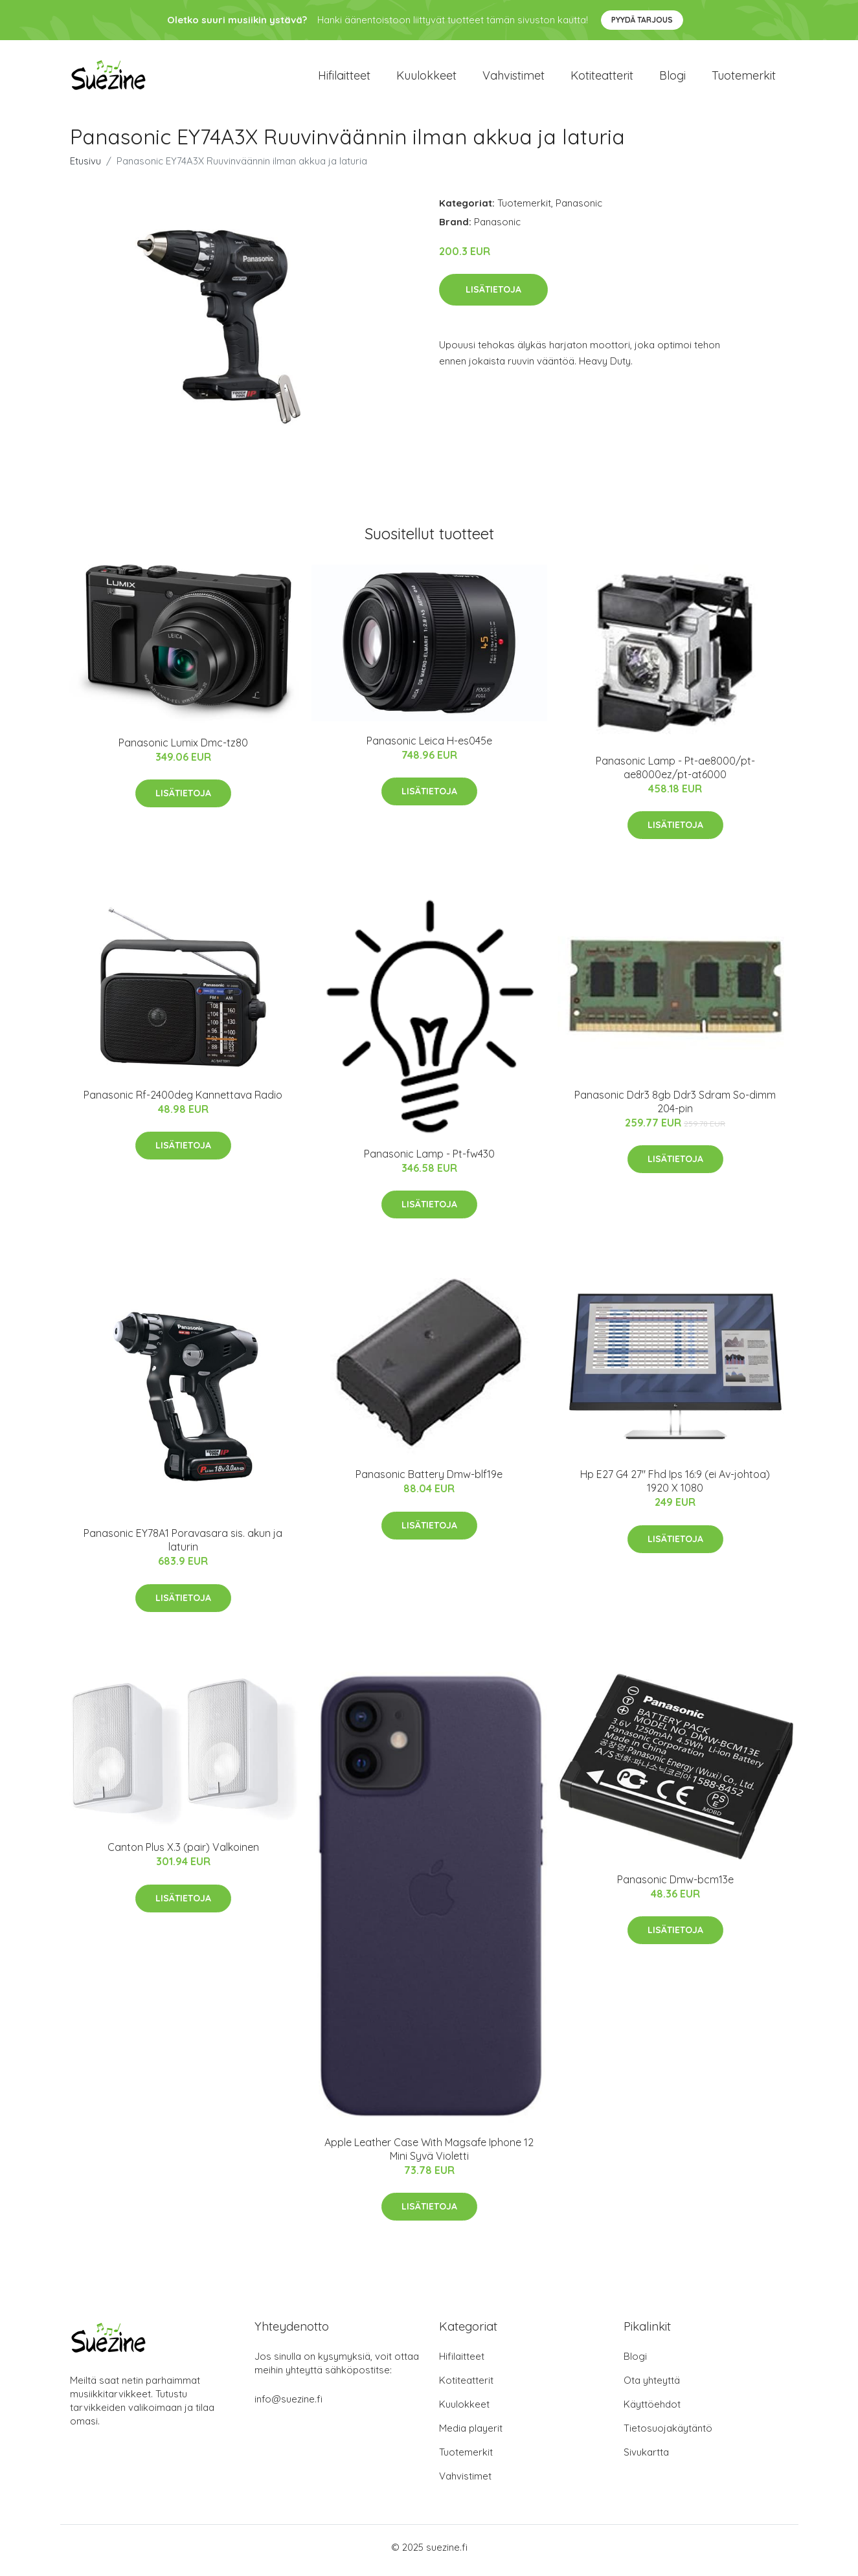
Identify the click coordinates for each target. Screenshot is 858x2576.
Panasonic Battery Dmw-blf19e (429, 1481)
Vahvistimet (513, 78)
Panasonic (579, 209)
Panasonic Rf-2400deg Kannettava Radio (183, 1101)
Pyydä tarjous (642, 20)
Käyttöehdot (652, 2410)
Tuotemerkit (744, 78)
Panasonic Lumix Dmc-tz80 (183, 749)
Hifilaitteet (344, 78)
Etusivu (85, 167)
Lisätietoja (493, 296)
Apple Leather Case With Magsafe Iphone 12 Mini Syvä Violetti (429, 2155)
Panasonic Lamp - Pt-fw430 (429, 1160)
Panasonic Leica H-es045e (429, 747)
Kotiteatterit (601, 78)
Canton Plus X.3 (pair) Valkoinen (183, 1854)
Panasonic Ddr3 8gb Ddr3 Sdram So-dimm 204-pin (675, 1108)
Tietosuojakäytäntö (668, 2434)
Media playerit (470, 2434)
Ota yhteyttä (652, 2386)
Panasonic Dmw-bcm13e (675, 1885)
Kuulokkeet (426, 78)
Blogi (672, 78)
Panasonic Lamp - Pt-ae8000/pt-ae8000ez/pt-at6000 (675, 774)
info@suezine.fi (288, 2405)
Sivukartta (646, 2458)
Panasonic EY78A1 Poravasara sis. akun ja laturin (183, 1547)
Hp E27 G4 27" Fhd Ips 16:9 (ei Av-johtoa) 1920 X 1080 (675, 1488)
